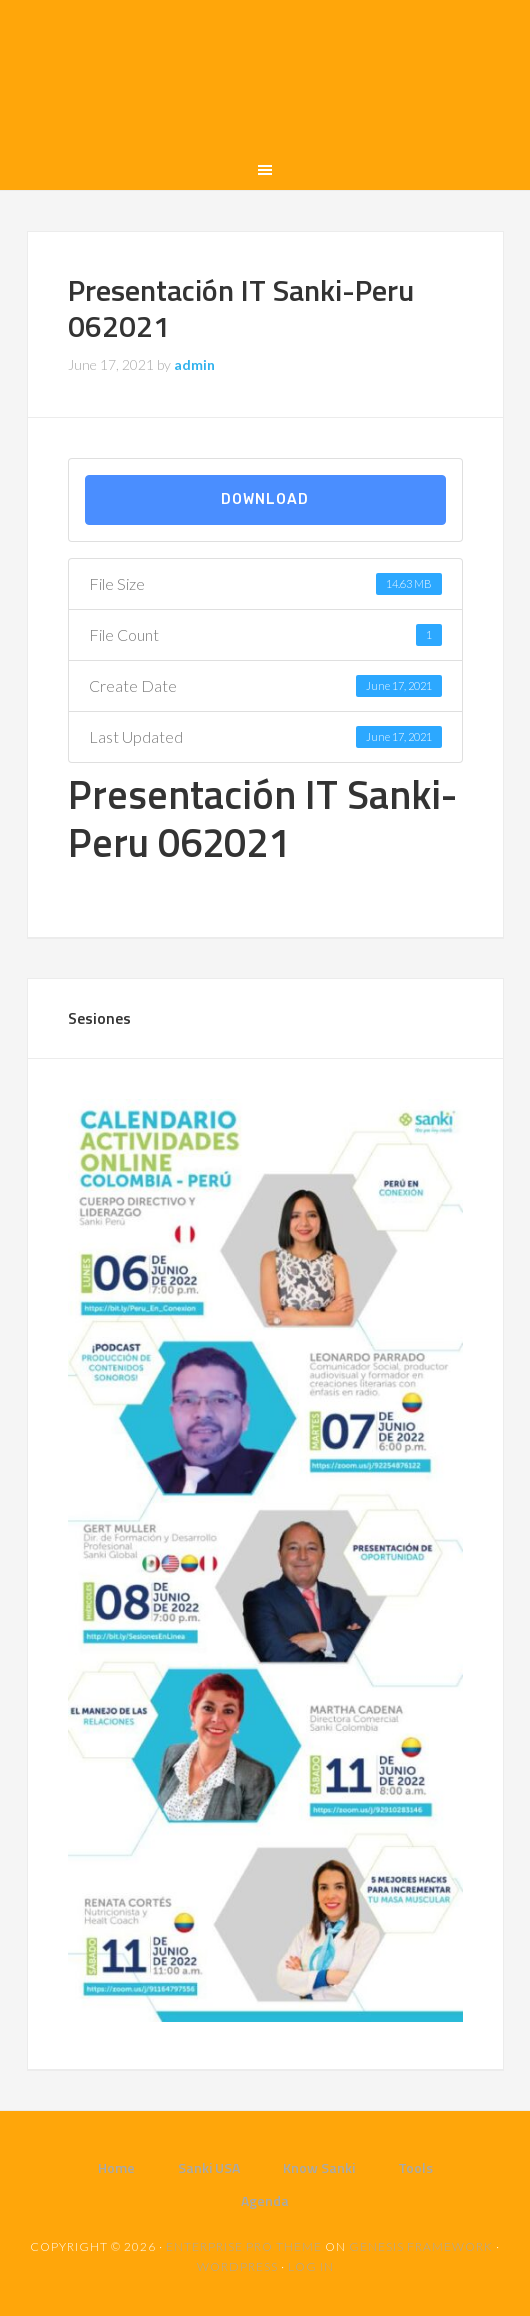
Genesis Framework (421, 2246)
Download (265, 499)
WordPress (237, 2266)
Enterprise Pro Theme (244, 2246)
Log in (311, 2266)
